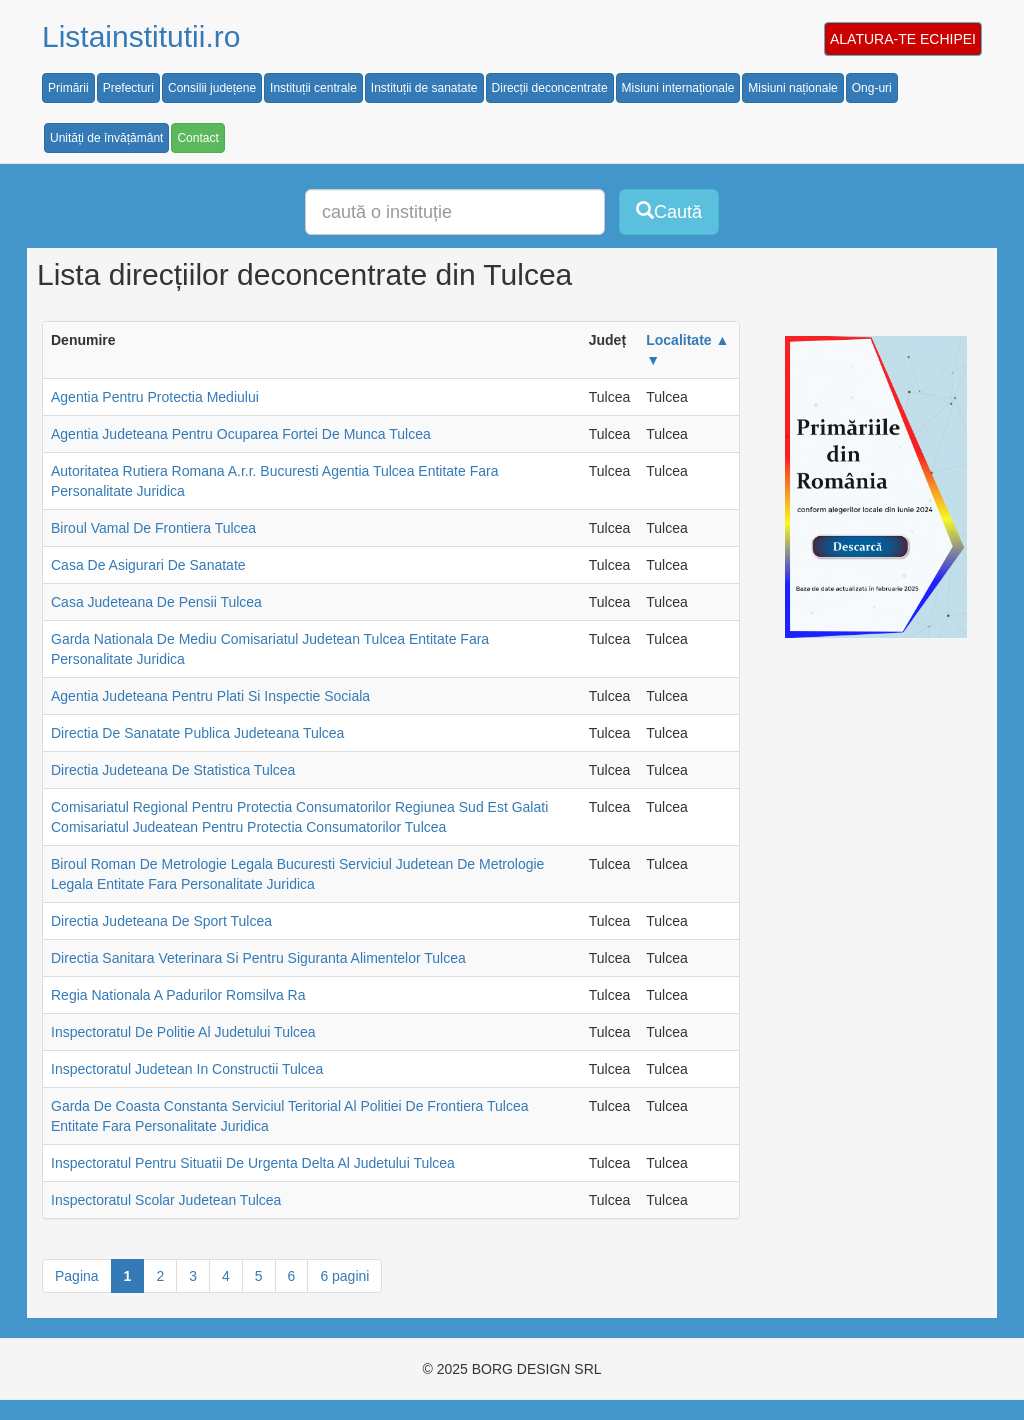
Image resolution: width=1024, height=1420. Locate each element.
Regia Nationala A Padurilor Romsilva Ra (178, 995)
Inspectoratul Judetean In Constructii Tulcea (187, 1069)
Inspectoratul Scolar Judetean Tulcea (166, 1200)
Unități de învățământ (106, 138)
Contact (197, 138)
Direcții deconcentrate (550, 88)
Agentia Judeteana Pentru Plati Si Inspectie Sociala (210, 696)
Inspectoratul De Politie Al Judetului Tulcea (183, 1032)
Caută (669, 211)
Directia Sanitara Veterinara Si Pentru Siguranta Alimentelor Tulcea (258, 958)
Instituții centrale (313, 88)
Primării (68, 88)
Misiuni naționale (792, 88)
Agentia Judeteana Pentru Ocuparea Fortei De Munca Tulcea (241, 434)
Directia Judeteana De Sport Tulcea (161, 921)
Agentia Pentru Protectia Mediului (155, 397)
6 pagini (344, 1276)
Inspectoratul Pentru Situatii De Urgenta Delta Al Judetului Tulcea (253, 1163)
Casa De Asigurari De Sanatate (148, 565)
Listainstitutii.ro (141, 36)
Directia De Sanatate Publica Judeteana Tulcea (197, 733)
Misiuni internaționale (678, 88)
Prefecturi (128, 88)
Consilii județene (212, 88)
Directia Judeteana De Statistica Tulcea (173, 770)
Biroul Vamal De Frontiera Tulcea (153, 528)
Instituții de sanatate (424, 88)
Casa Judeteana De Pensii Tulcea (156, 602)
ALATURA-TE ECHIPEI (903, 39)
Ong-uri (872, 88)
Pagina (77, 1276)
